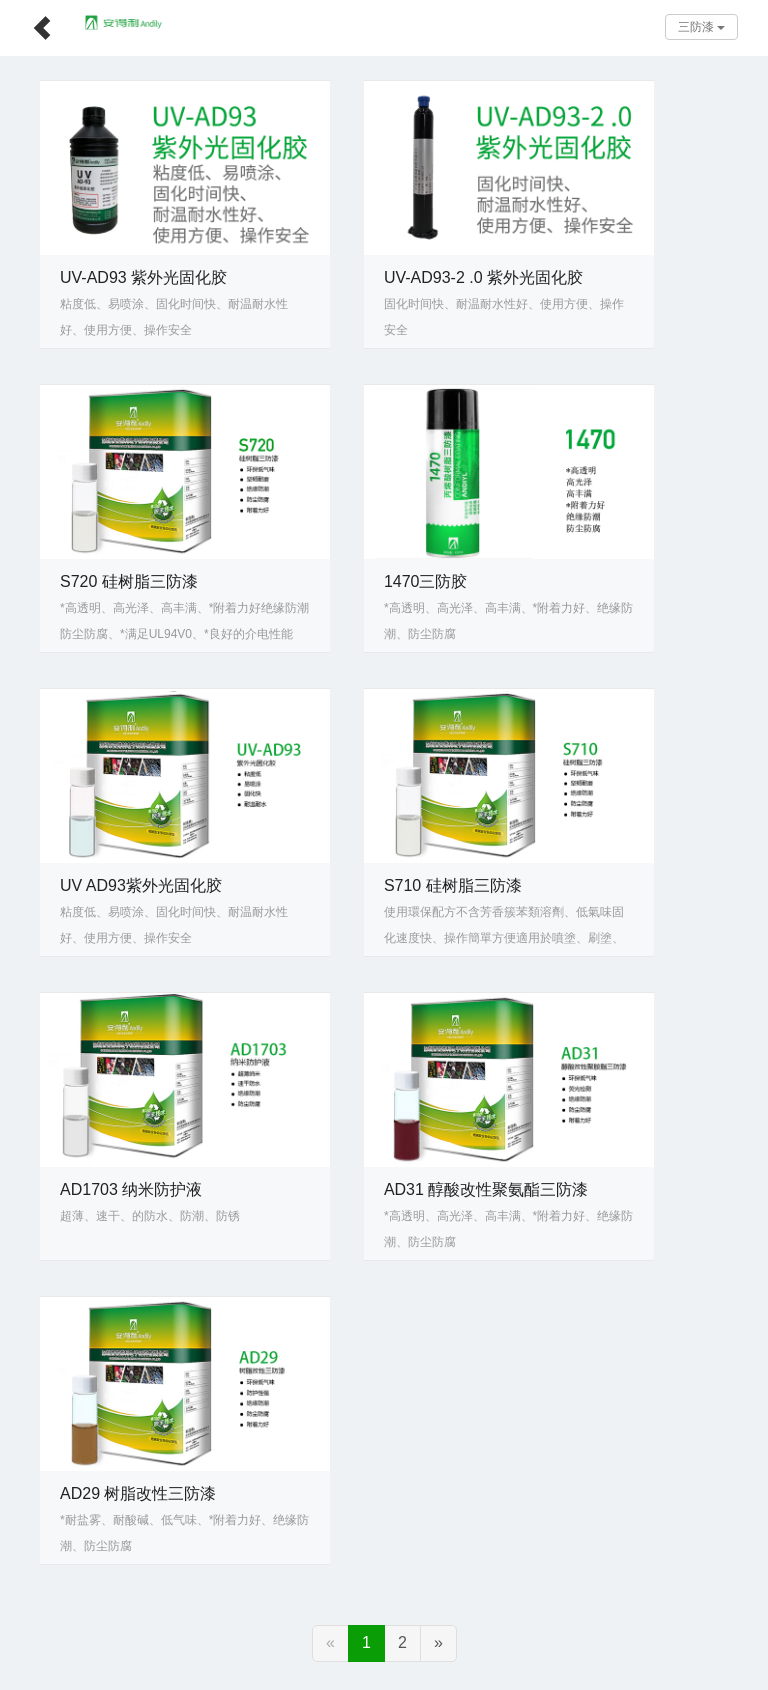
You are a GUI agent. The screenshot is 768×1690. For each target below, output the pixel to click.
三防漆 (701, 27)
